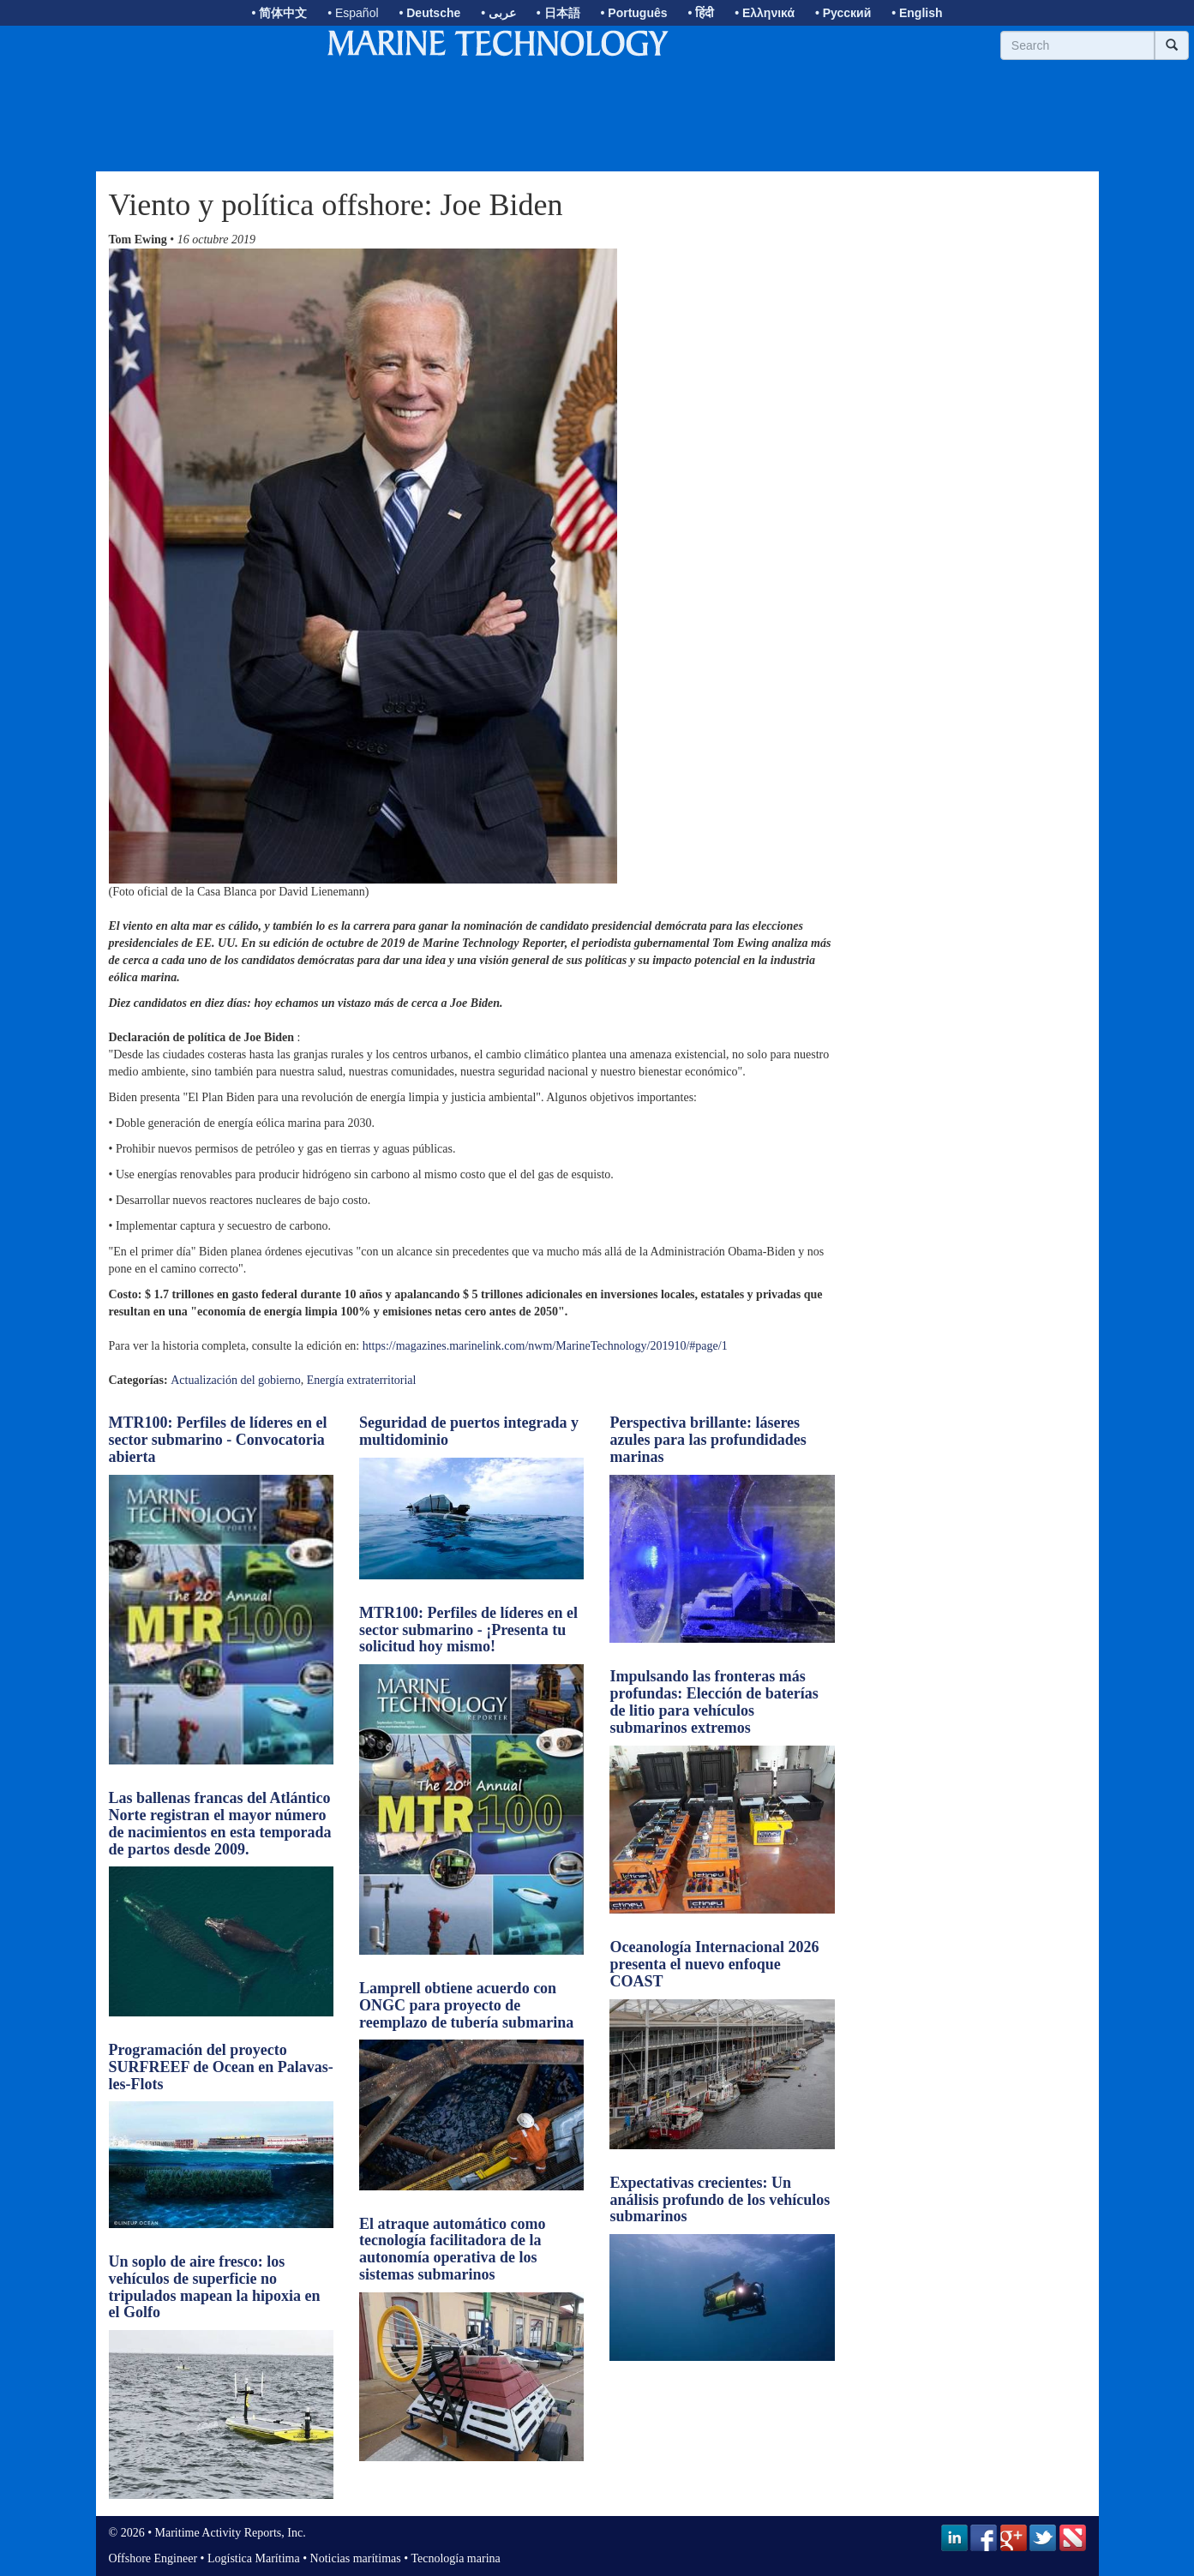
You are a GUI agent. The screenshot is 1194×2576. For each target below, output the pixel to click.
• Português (634, 13)
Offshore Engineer (153, 2558)
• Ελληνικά (765, 13)
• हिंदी (700, 13)
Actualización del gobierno (236, 1380)
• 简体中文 (279, 13)
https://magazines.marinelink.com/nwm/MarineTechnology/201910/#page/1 (545, 1345)
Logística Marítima (253, 2558)
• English (916, 13)
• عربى (498, 13)
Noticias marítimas (355, 2558)
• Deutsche (429, 13)
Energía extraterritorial (362, 1380)
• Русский (843, 13)
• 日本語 (558, 13)
